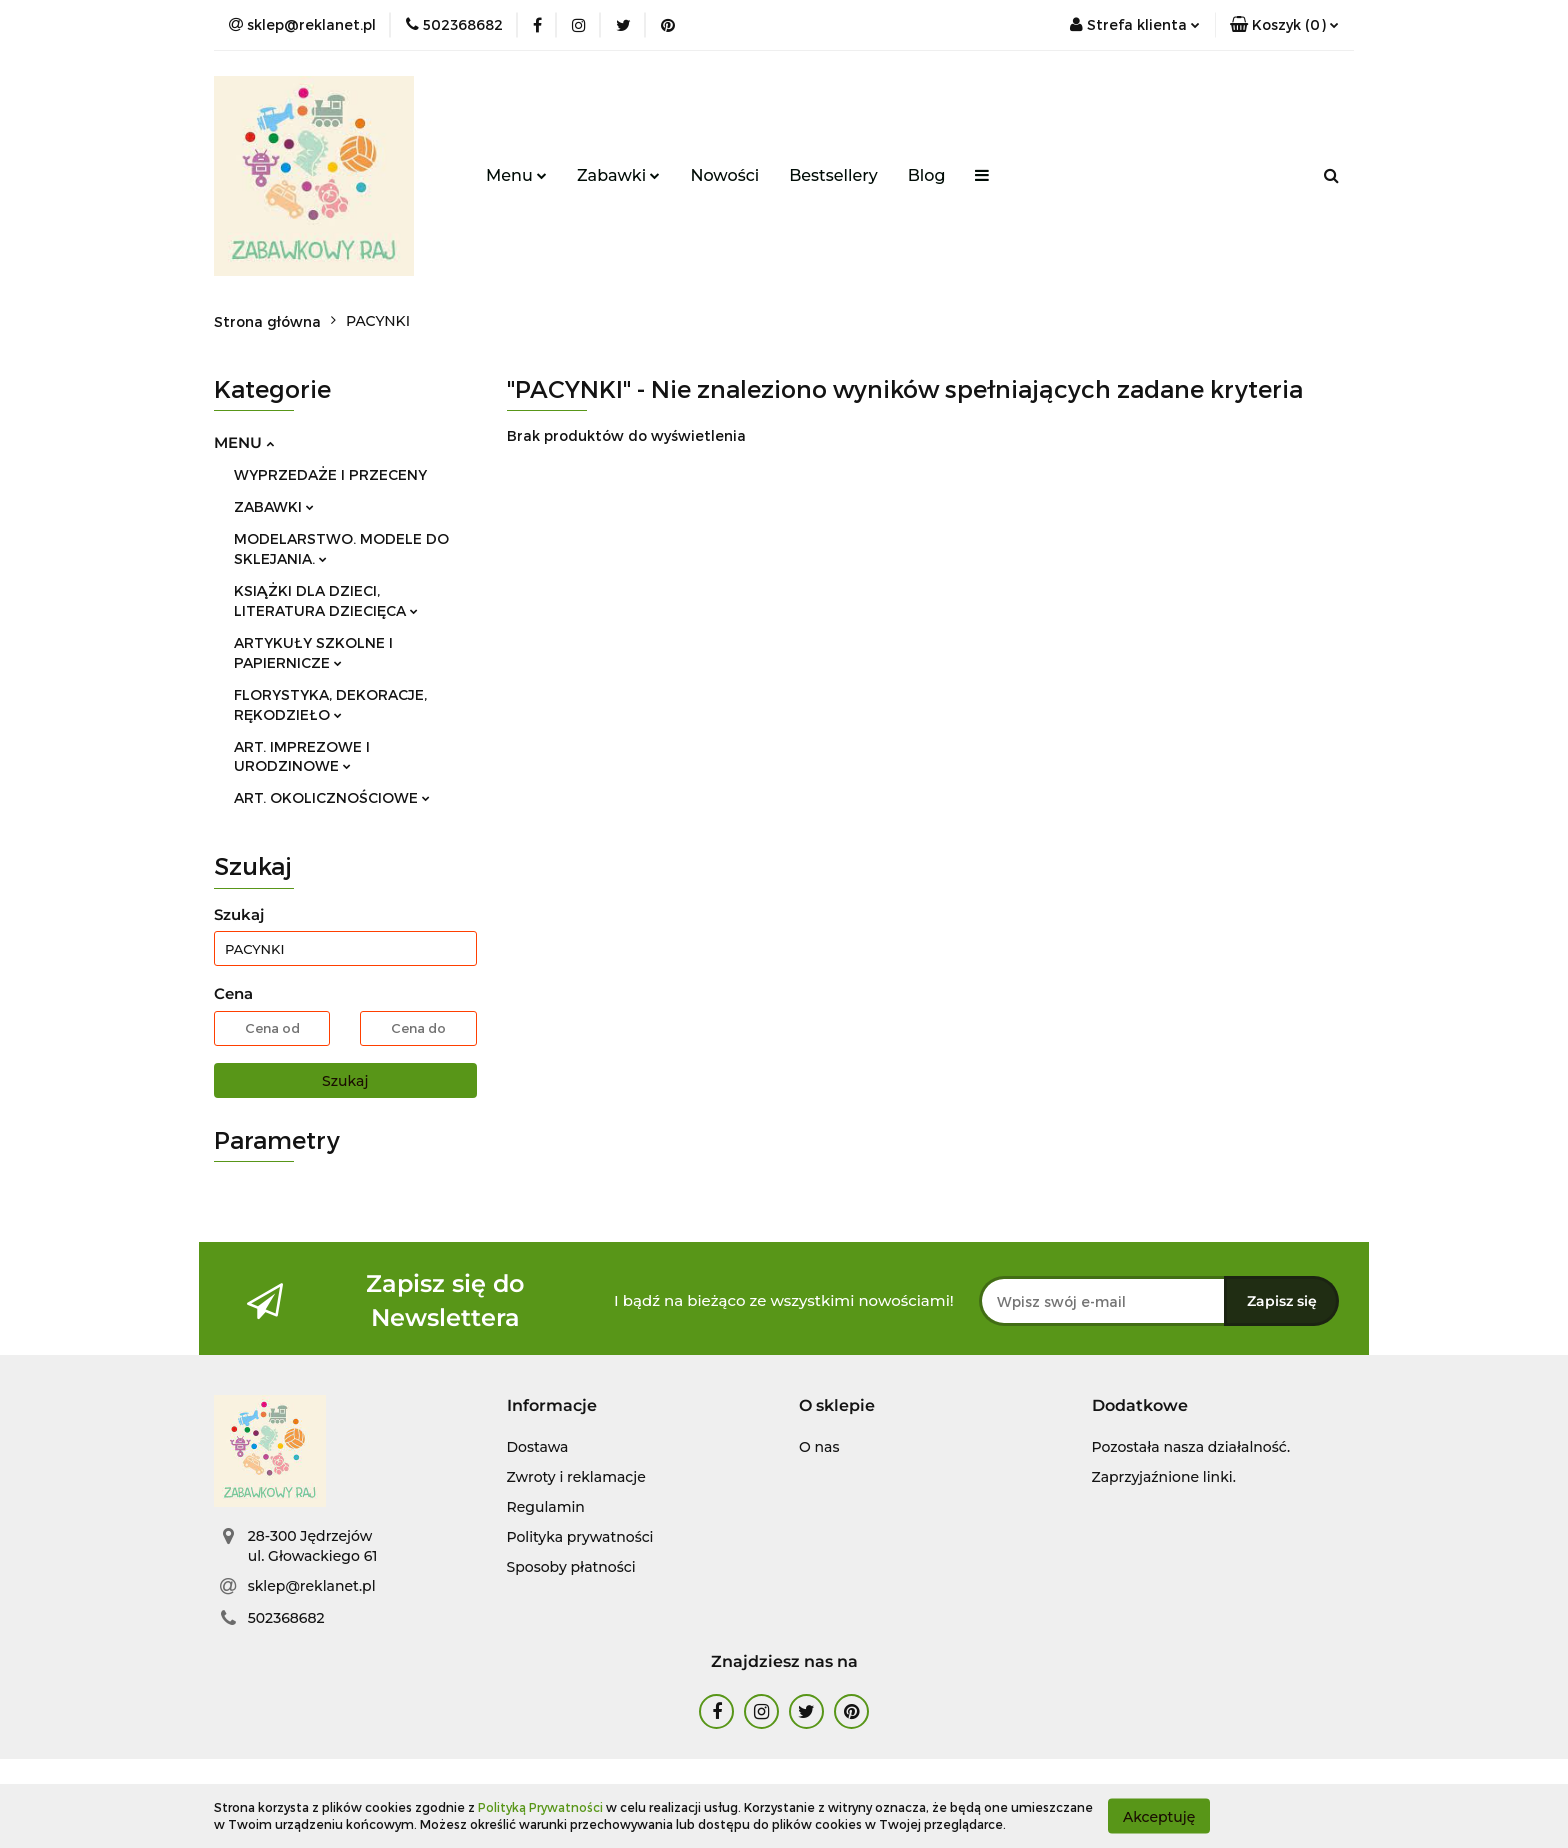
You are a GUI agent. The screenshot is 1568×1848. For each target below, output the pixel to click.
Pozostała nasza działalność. (1191, 1447)
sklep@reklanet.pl (312, 1586)
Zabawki (618, 175)
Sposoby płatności (571, 1567)
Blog (927, 175)
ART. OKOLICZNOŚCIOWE (332, 797)
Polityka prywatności (580, 1537)
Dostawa (538, 1447)
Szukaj (345, 1081)
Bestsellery (833, 175)
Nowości (724, 175)
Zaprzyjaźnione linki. (1164, 1477)
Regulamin (546, 1507)
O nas (819, 1447)
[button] (1284, 25)
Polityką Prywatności (540, 1807)
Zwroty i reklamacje (576, 1477)
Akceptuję (1159, 1816)
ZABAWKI (274, 506)
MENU (244, 442)
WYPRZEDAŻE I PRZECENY (330, 474)
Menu (516, 175)
